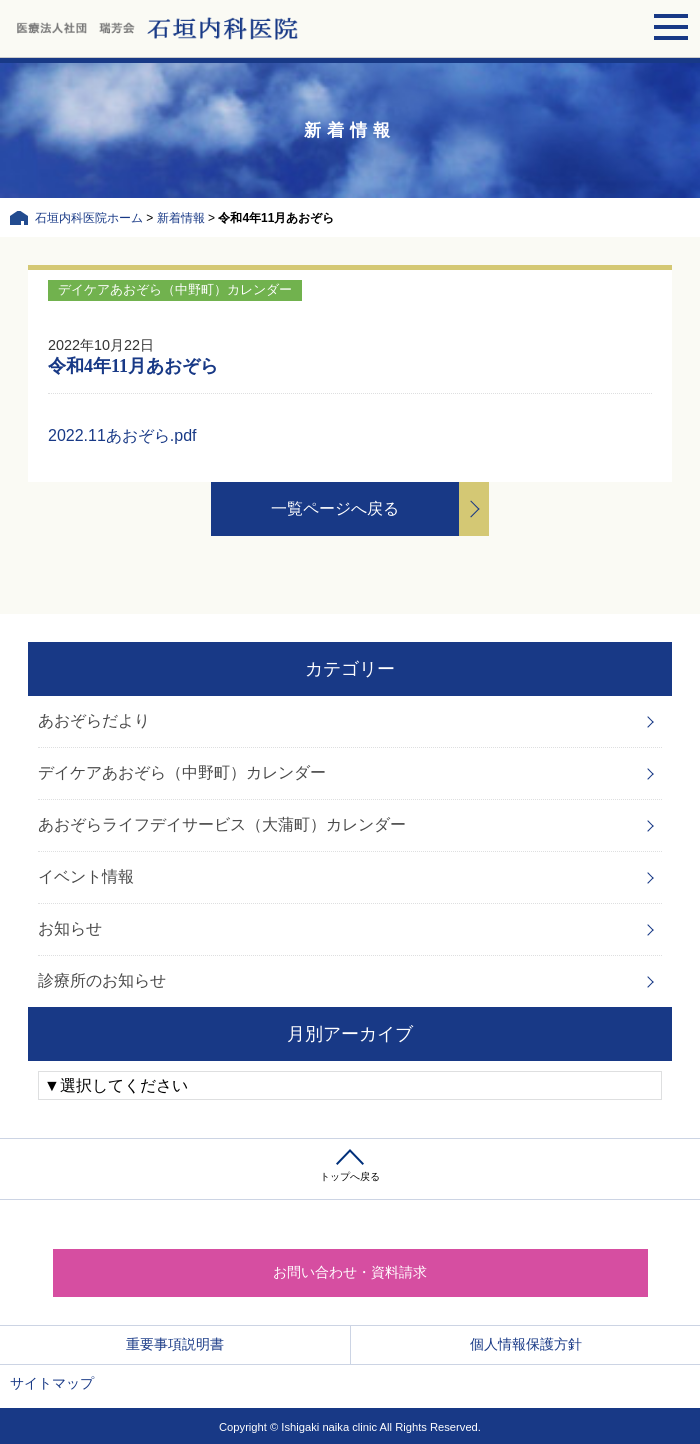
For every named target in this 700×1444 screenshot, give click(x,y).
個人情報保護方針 (526, 1344)
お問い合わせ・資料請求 (350, 1272)
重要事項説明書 (175, 1344)
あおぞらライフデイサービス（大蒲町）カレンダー (222, 824)
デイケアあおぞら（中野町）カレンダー (182, 772)
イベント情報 (86, 876)
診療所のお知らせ (102, 980)
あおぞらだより (94, 720)
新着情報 (181, 218)
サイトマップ (52, 1383)
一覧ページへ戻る (335, 508)
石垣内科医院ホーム (89, 218)
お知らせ (70, 928)
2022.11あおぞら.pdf (122, 435)
